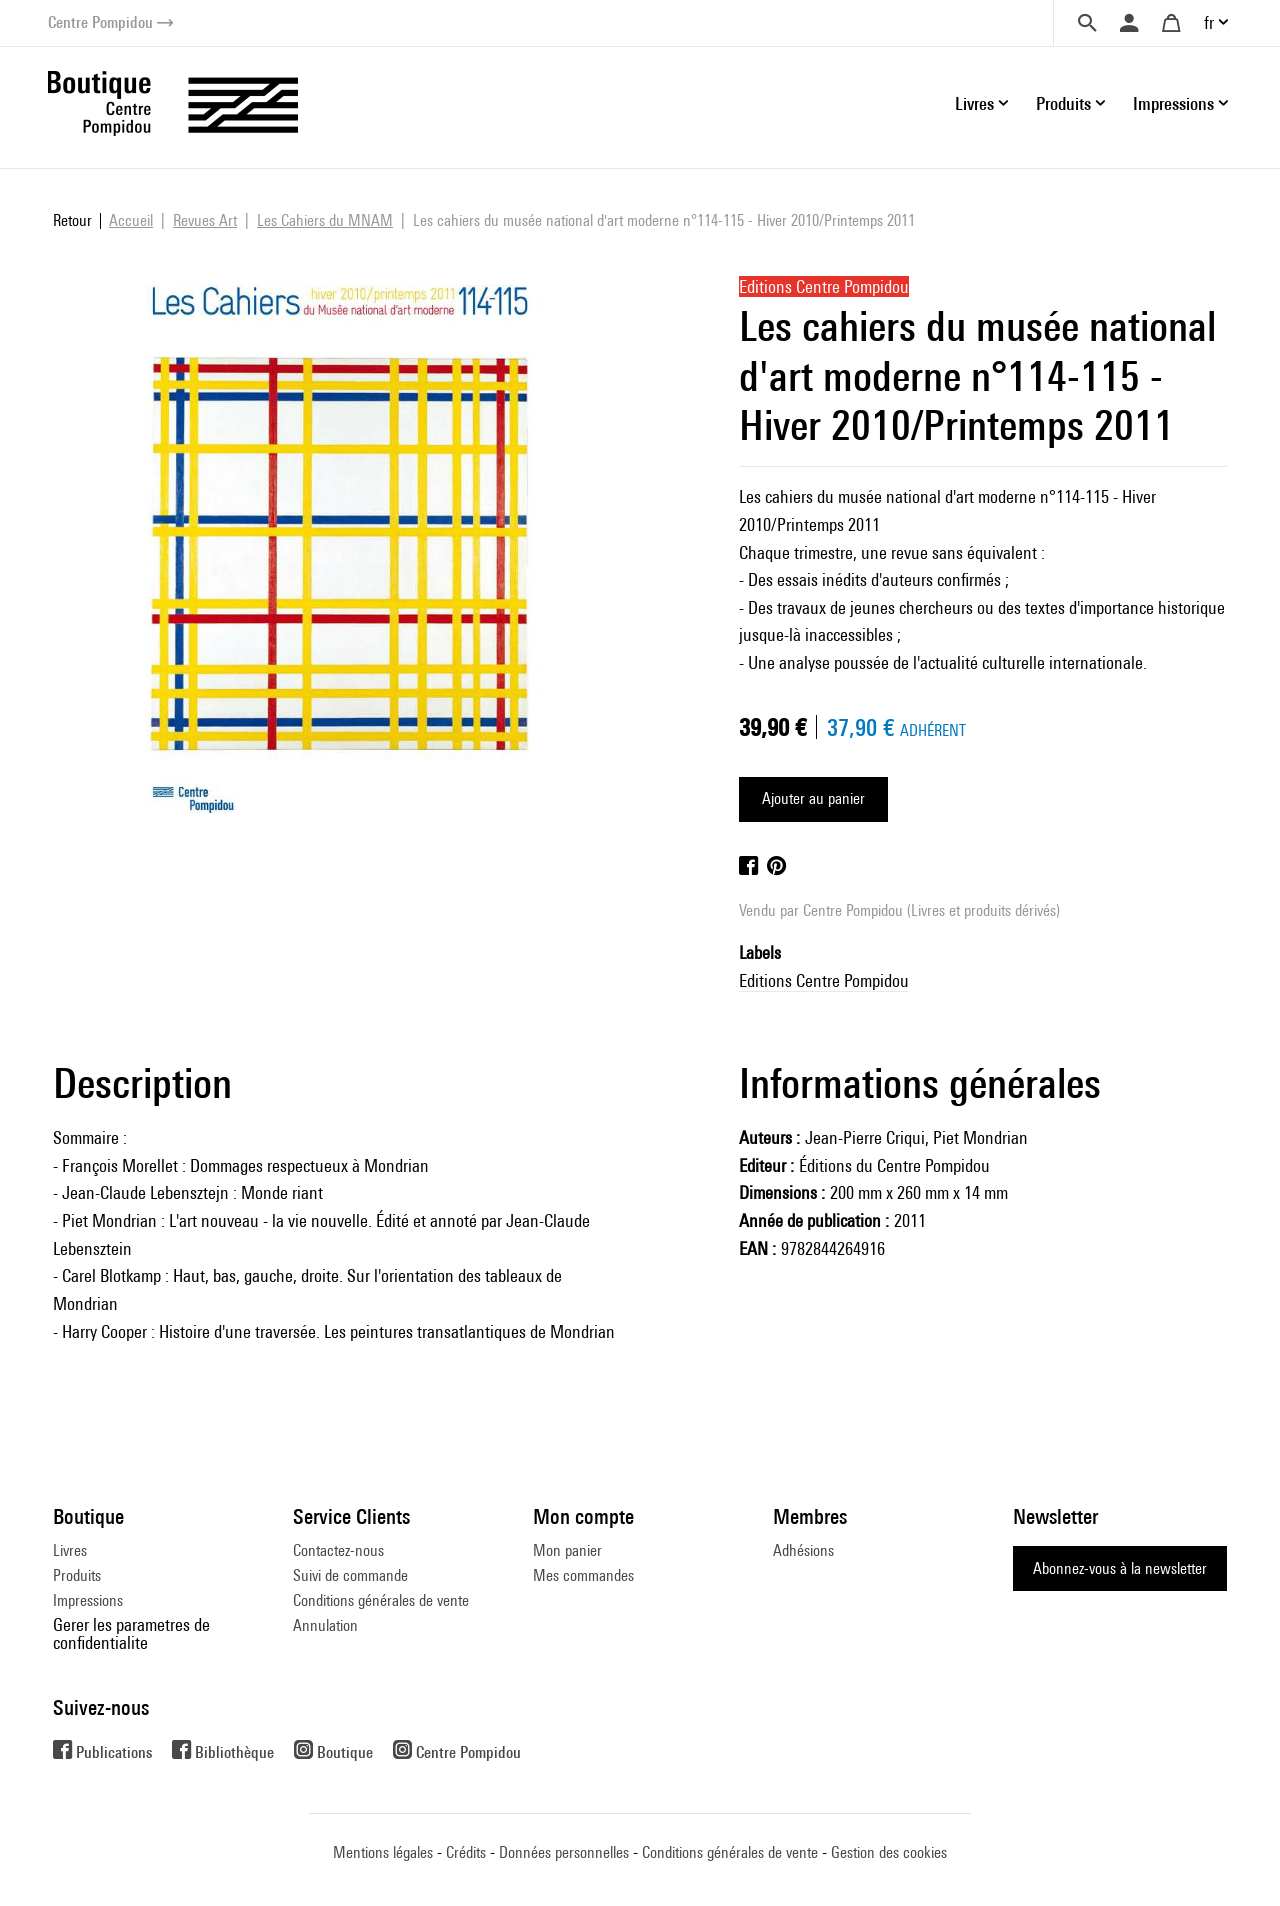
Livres (70, 1550)
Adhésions (803, 1550)
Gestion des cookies (889, 1852)
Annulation (325, 1625)
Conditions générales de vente (381, 1600)
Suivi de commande (350, 1575)
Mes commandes (583, 1575)
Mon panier (567, 1550)
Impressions (88, 1600)
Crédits (466, 1852)
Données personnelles (564, 1852)
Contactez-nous (338, 1550)
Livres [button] (974, 103)
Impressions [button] (1173, 103)
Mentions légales (383, 1852)
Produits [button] (1063, 103)
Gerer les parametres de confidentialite (131, 1633)
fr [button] (1209, 22)
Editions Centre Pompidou (824, 980)
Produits (77, 1575)
